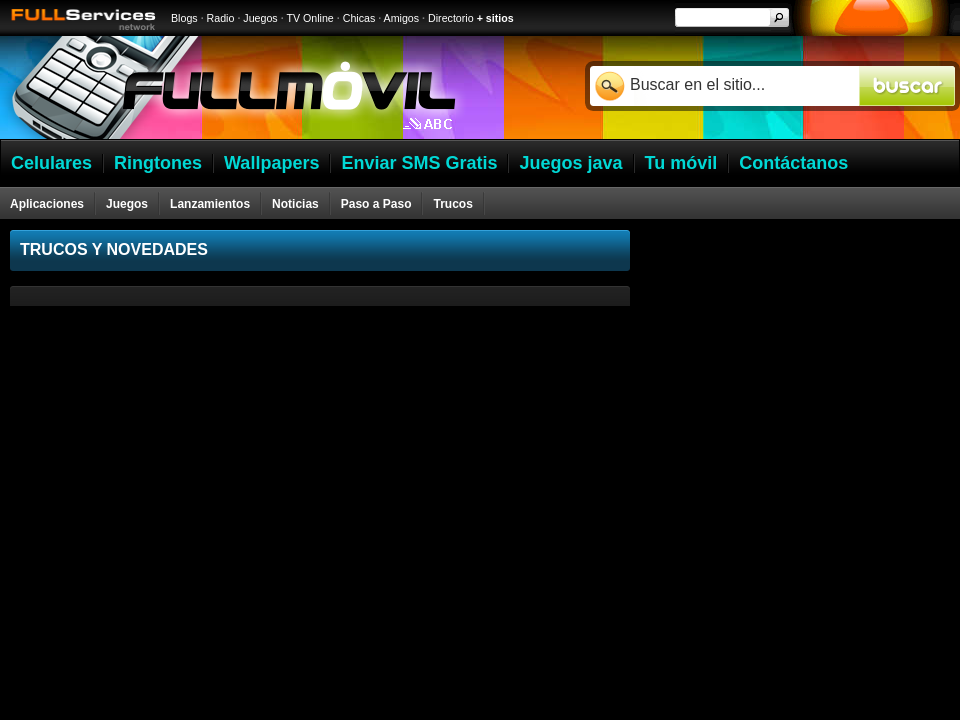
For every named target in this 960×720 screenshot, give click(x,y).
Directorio (451, 18)
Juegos (260, 18)
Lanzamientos (210, 204)
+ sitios (495, 18)
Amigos (402, 18)
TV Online (309, 18)
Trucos (452, 204)
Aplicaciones (47, 204)
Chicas (359, 18)
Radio (221, 18)
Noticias (295, 204)
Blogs (184, 18)
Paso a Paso (376, 204)
